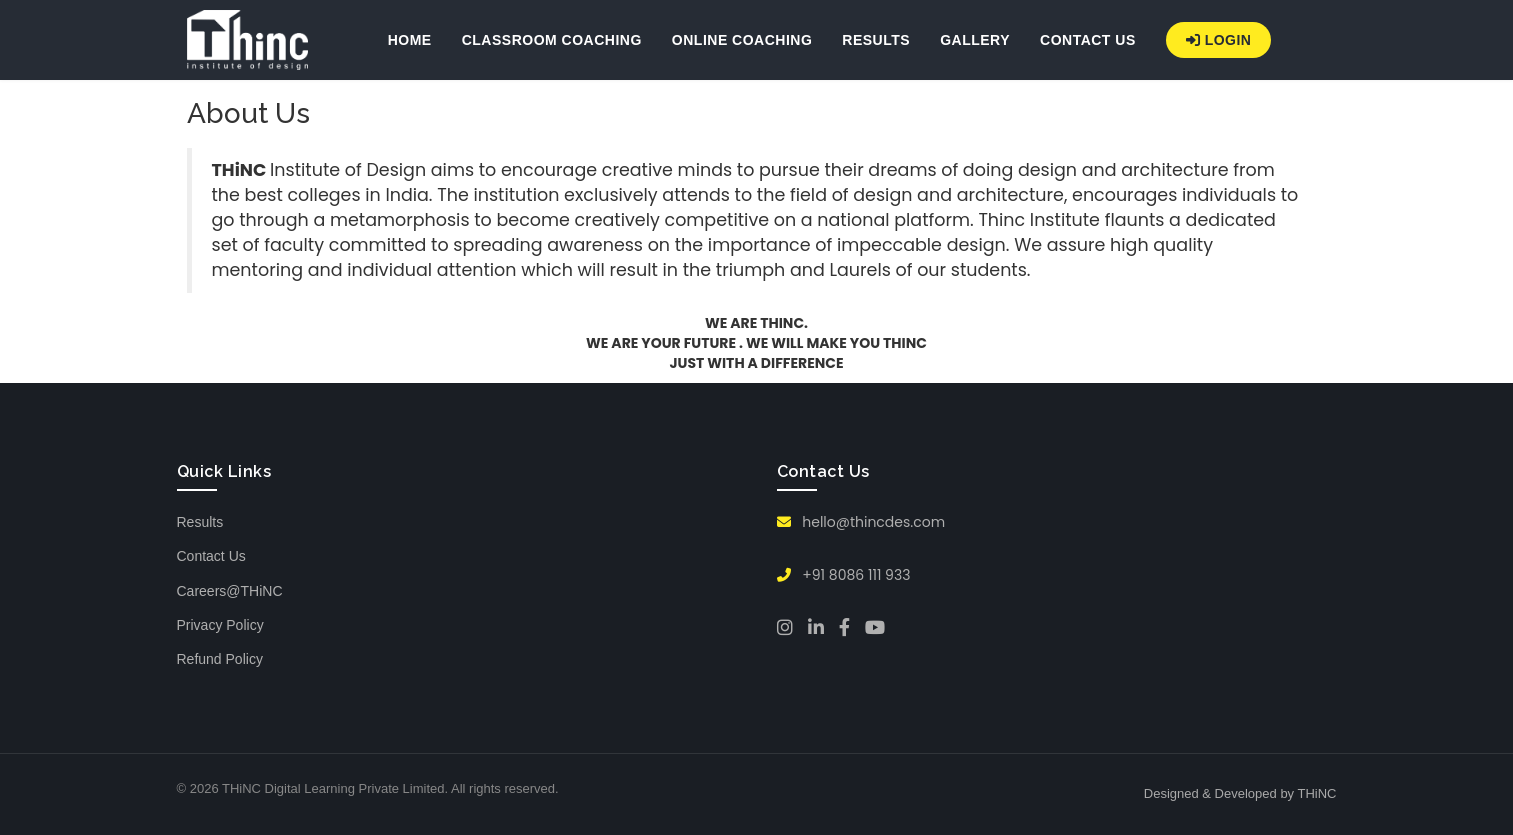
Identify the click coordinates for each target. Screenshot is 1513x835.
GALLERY (975, 40)
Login (1219, 40)
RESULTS (876, 40)
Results (200, 522)
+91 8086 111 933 (844, 575)
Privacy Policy (220, 625)
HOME (410, 40)
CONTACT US (1088, 40)
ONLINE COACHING (742, 40)
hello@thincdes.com (861, 522)
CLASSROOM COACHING (552, 40)
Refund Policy (220, 659)
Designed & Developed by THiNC (1240, 793)
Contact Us (211, 556)
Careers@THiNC (230, 591)
